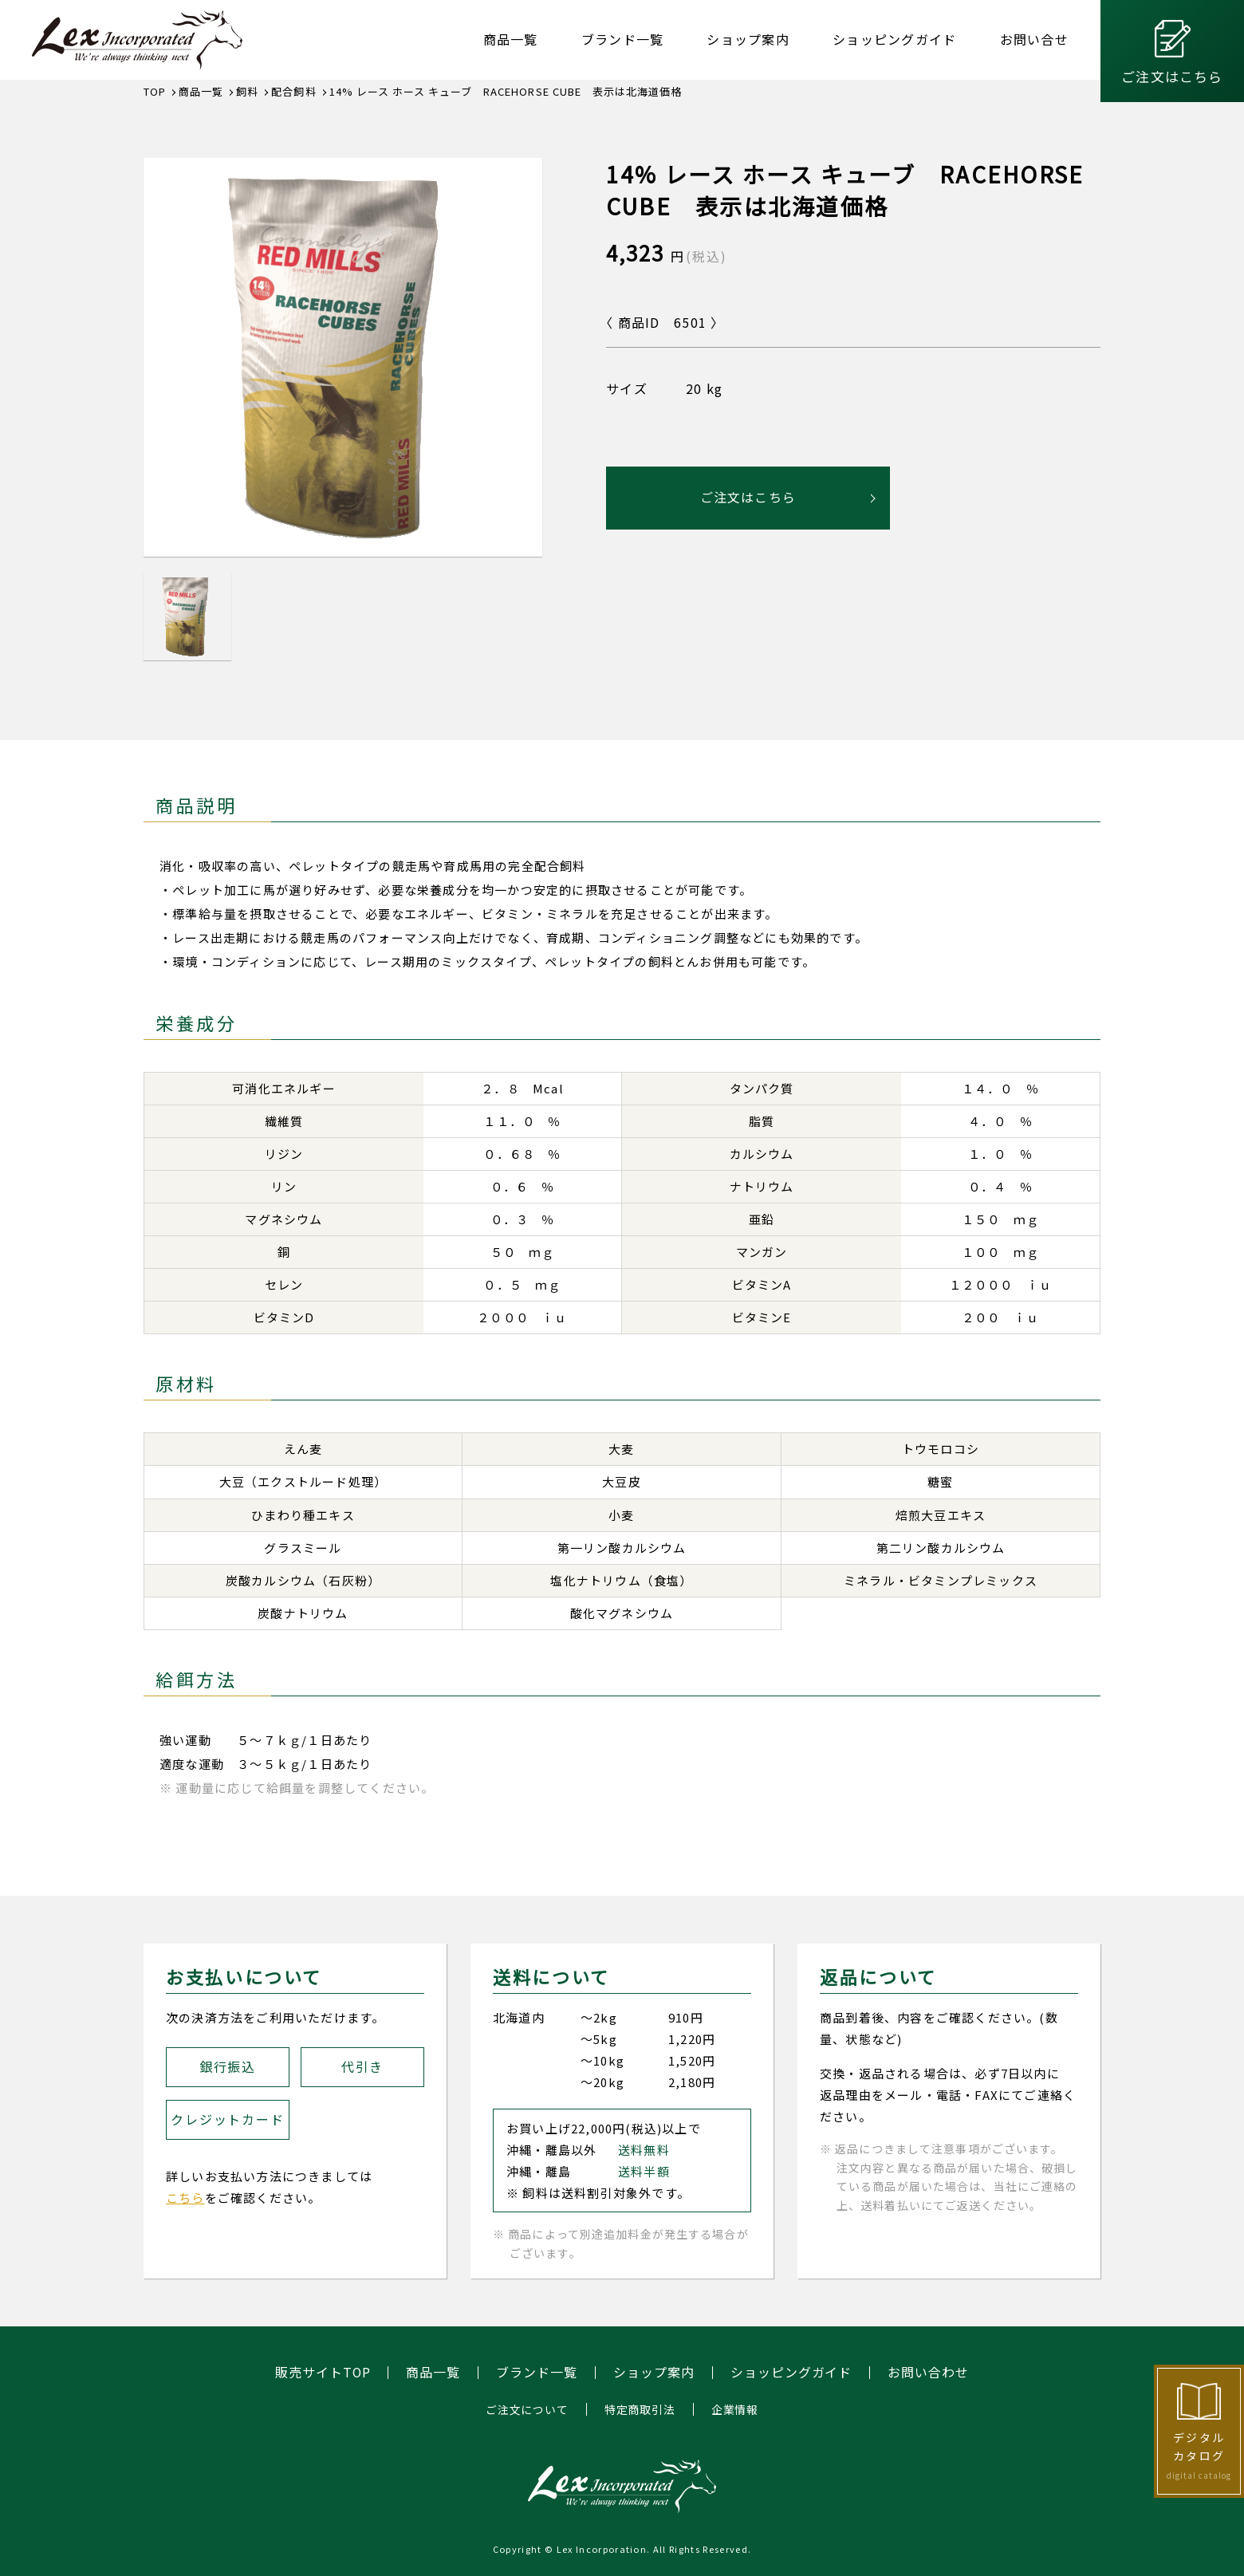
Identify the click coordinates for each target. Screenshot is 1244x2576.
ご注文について (527, 2409)
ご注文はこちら (1171, 76)
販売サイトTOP (322, 2372)
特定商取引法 (639, 2409)
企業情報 (734, 2409)
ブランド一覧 (622, 39)
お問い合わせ (929, 2372)
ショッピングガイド (895, 39)
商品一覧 (510, 39)
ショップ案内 (748, 39)
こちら (185, 2197)
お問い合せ (1034, 39)
